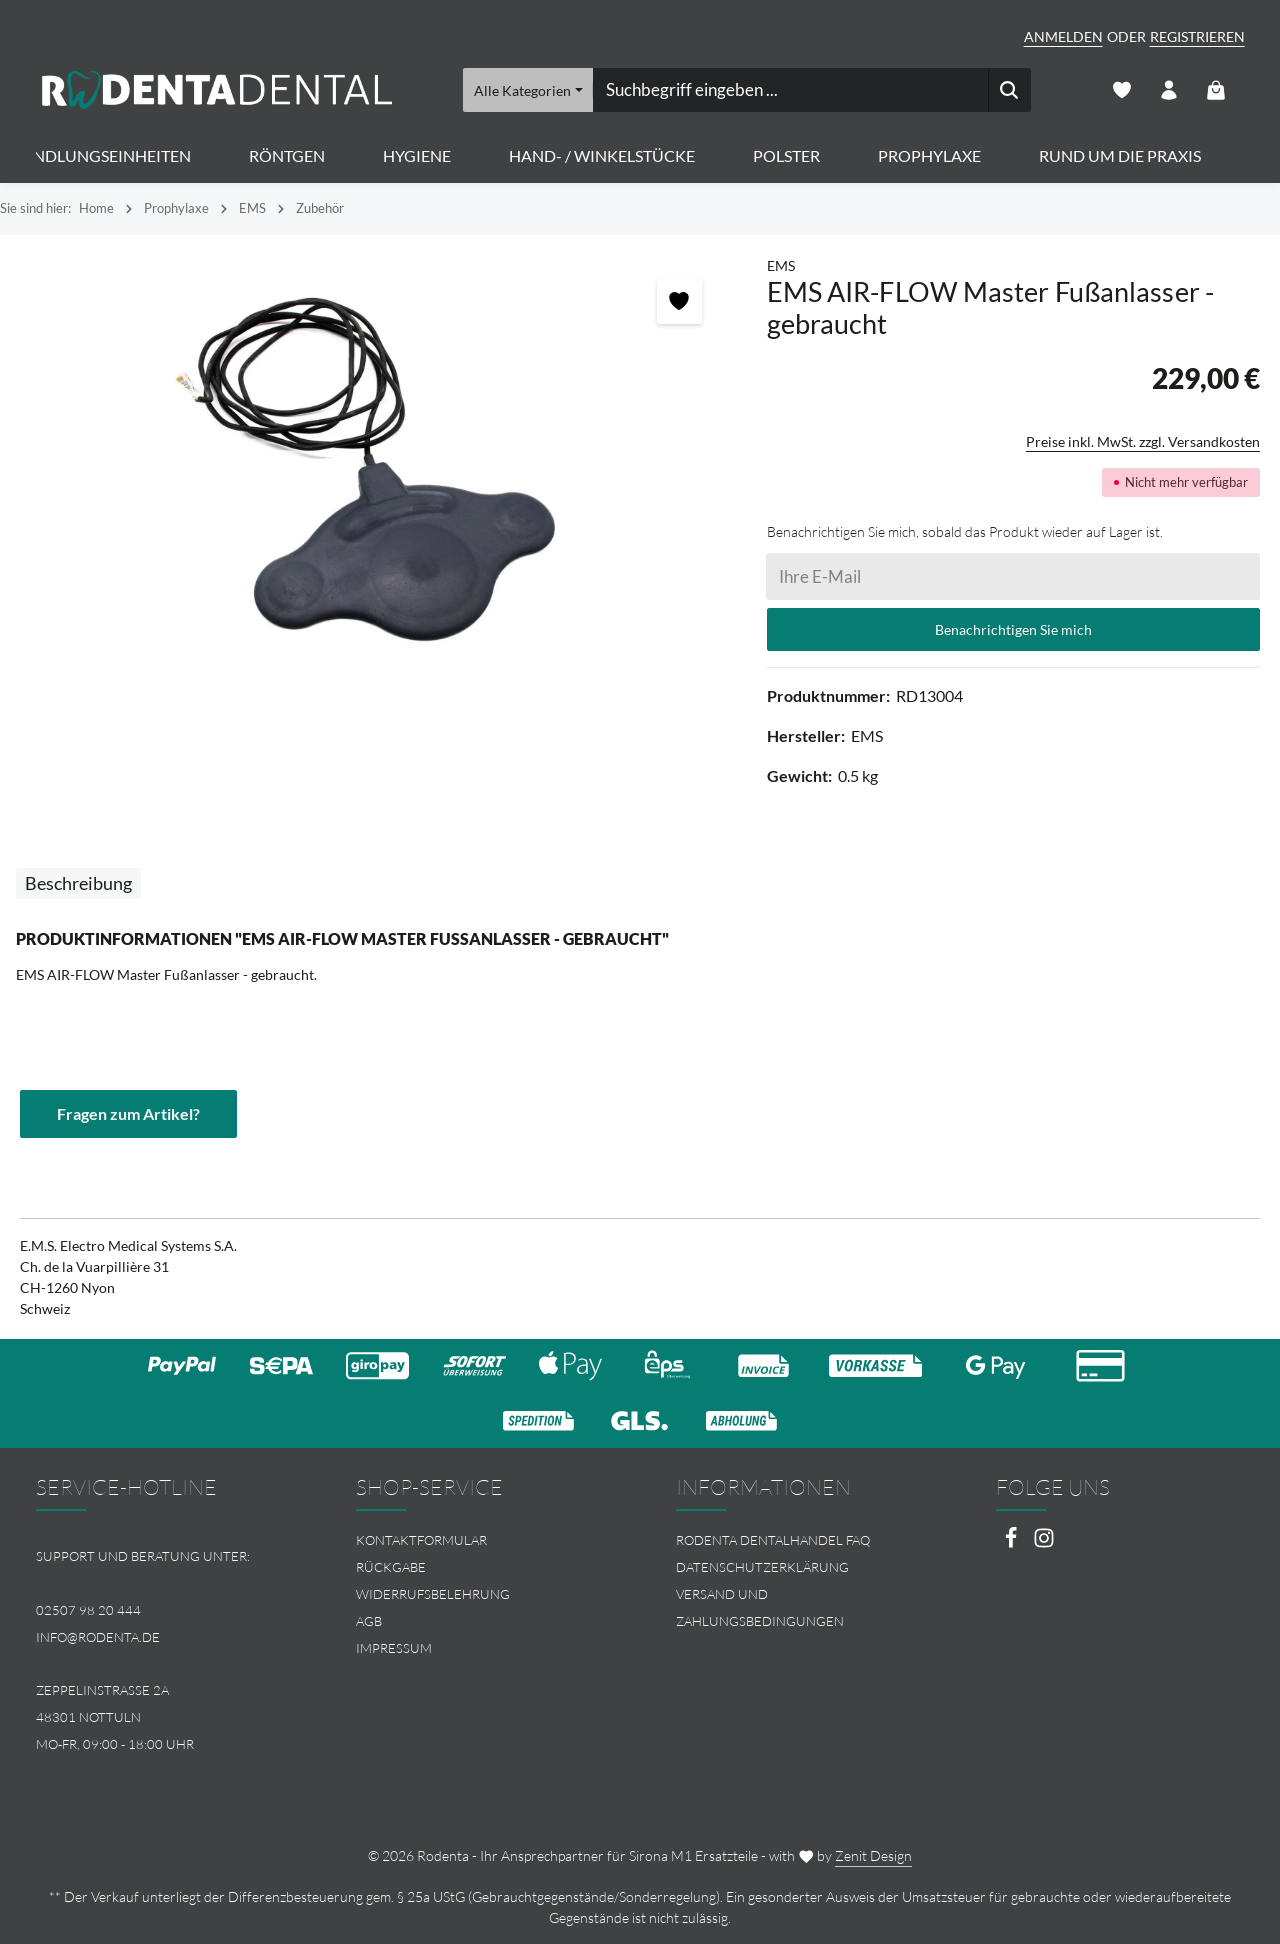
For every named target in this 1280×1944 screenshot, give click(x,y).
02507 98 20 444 (88, 1610)
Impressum (394, 1648)
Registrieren (1197, 36)
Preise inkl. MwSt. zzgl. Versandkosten (1143, 441)
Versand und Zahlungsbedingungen (760, 1607)
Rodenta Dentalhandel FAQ (773, 1540)
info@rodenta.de (98, 1637)
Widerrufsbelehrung (433, 1594)
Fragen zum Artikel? (128, 1113)
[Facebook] (1012, 1543)
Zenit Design (873, 1855)
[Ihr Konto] (1169, 90)
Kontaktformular (421, 1540)
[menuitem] (480, 1540)
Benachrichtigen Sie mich (1013, 629)
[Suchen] (1008, 90)
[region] (373, 470)
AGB (369, 1621)
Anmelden (1063, 36)
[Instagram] (1044, 1543)
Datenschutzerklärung (762, 1567)
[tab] (78, 883)
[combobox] (789, 90)
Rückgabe (391, 1567)
